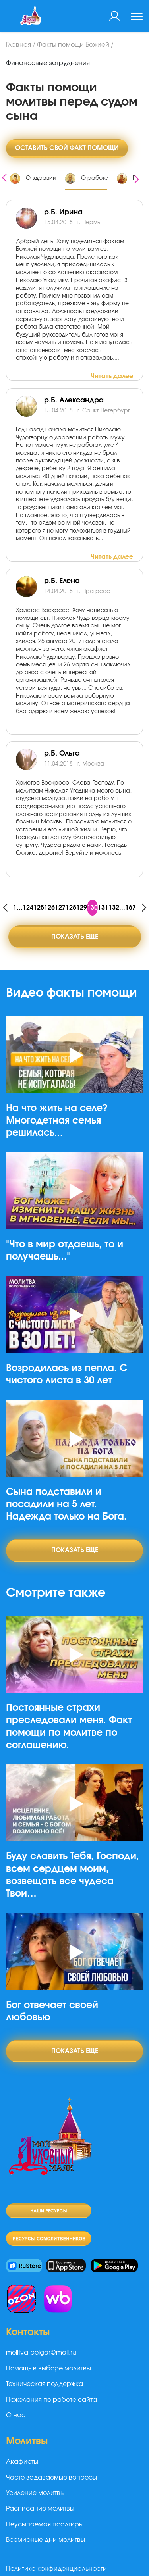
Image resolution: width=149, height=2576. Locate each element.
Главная (18, 45)
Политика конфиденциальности (56, 2569)
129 (81, 907)
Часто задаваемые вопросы (51, 2477)
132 (113, 907)
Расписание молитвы (40, 2508)
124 (28, 907)
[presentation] (4, 177)
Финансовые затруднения (48, 63)
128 (71, 907)
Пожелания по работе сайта (51, 2400)
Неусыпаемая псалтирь (44, 2524)
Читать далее (112, 376)
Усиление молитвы (35, 2493)
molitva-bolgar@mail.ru (41, 2352)
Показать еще (74, 936)
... (20, 907)
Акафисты (22, 2462)
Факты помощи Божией (73, 45)
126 (49, 907)
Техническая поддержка (44, 2384)
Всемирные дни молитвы (45, 2540)
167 (130, 907)
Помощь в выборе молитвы (48, 2368)
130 (92, 907)
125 (38, 907)
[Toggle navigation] (136, 17)
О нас (15, 2415)
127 (60, 907)
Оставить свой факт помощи (67, 148)
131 (103, 907)
